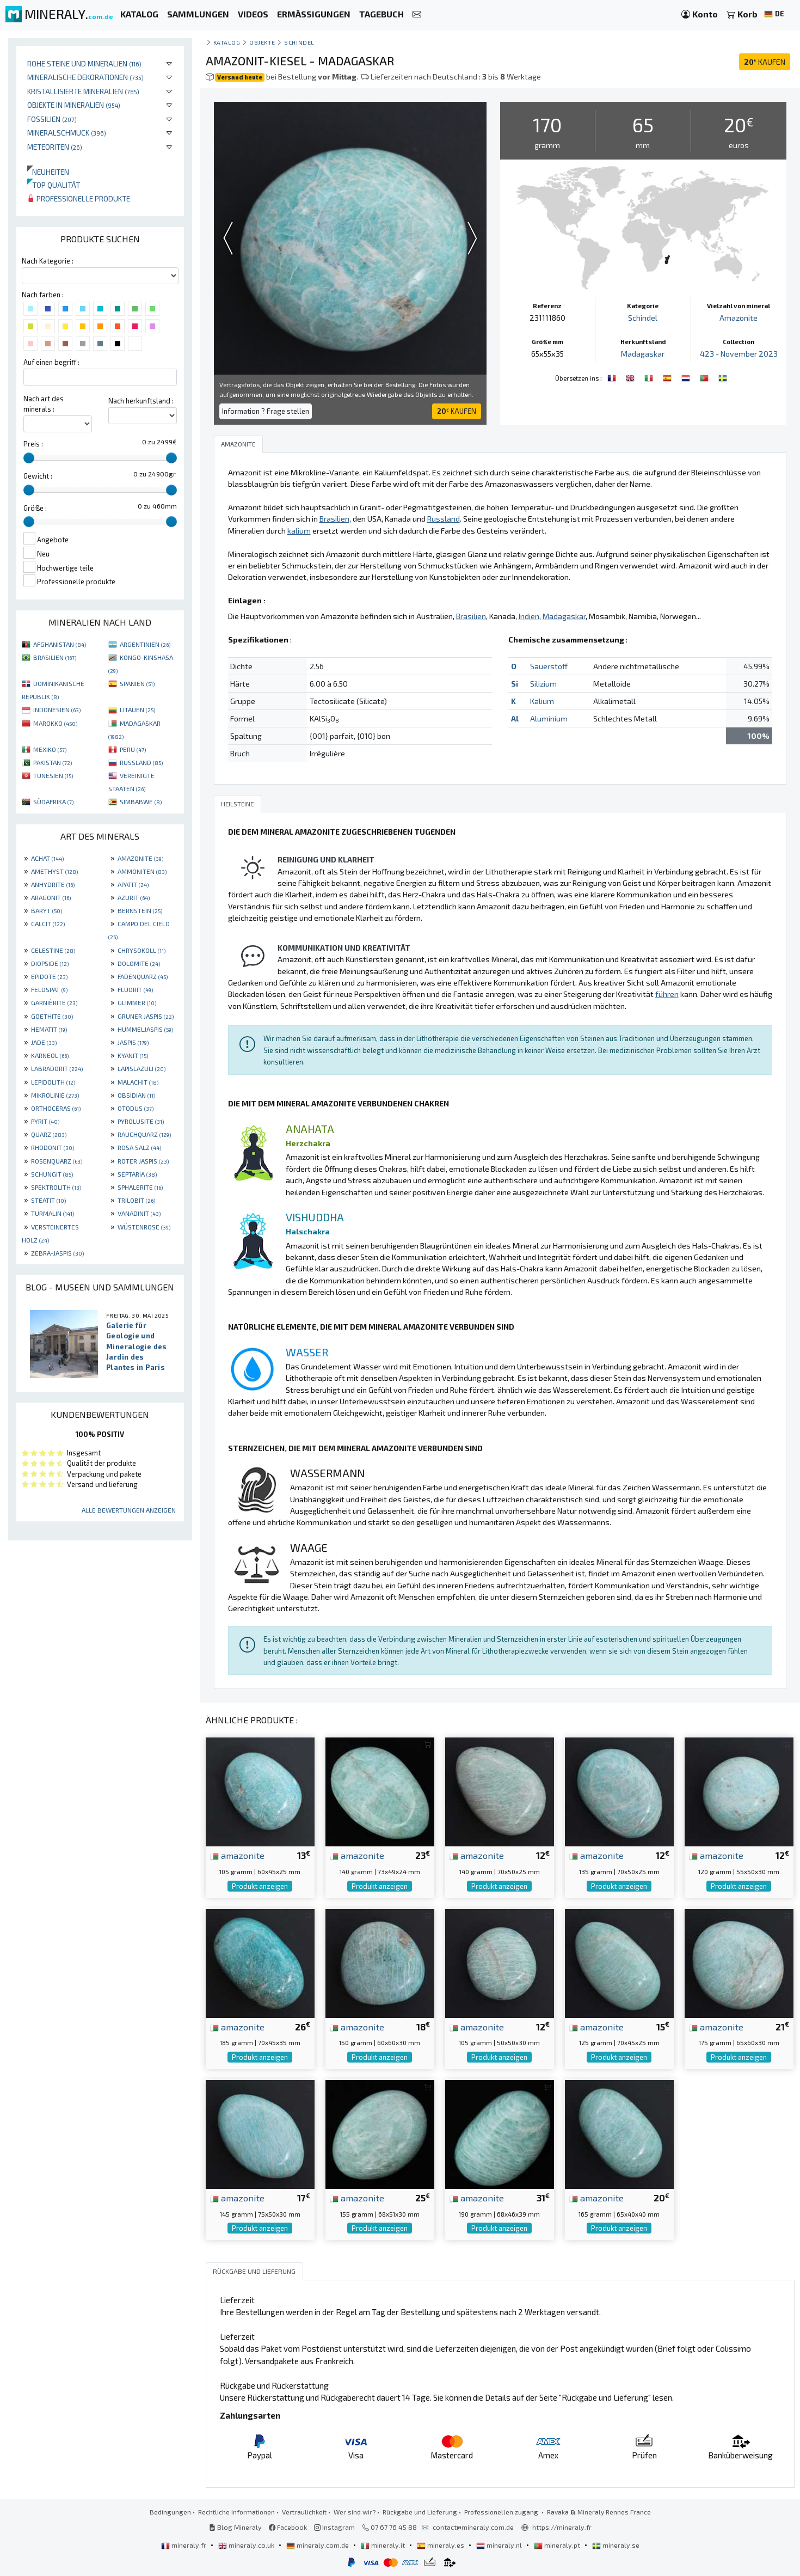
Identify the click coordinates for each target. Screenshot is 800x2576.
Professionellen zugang (502, 2512)
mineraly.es (441, 2545)
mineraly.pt (558, 2545)
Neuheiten (48, 171)
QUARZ (48, 1134)
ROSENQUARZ (56, 1161)
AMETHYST (54, 871)
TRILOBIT (136, 1200)
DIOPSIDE (50, 963)
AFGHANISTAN (59, 644)
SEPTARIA (137, 1174)
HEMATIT (49, 1029)
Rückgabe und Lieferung (420, 2512)
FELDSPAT (49, 989)
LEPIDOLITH (53, 1082)
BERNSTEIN (140, 910)
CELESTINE (53, 950)
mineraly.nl (500, 2545)
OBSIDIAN (136, 1095)
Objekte (262, 42)
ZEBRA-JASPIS (57, 1253)
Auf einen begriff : (51, 362)
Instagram (334, 2527)
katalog (227, 42)
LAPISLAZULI (141, 1068)
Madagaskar (642, 353)
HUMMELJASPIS (145, 1029)
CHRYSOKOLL (141, 950)
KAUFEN (764, 61)
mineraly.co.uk (247, 2545)
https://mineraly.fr (562, 2527)
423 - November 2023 (739, 353)
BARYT (46, 910)
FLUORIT (135, 989)
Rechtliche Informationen (236, 2512)
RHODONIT (52, 1147)
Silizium (543, 683)
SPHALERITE (140, 1187)
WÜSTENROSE (144, 1227)
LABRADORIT (57, 1068)
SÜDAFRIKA (53, 801)
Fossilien (52, 119)
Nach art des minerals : (43, 403)
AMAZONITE (140, 858)
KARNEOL (50, 1055)
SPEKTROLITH (56, 1187)
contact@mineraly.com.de (473, 2527)
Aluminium (549, 718)
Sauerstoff (549, 666)
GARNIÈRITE (54, 1002)
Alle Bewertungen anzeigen (129, 1510)
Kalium (542, 701)
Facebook (288, 2527)
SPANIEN (137, 683)
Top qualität (53, 184)
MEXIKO (49, 749)
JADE (44, 1042)
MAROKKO (55, 723)
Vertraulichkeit (304, 2512)
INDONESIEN (57, 709)
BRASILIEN (54, 657)
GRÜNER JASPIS (146, 1016)
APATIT (133, 884)
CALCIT (48, 923)
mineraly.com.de (318, 2545)
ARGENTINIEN (145, 644)
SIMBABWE (141, 801)
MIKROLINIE (55, 1095)
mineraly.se (615, 2545)
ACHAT (47, 858)
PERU (133, 749)
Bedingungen (170, 2512)
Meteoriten (54, 146)
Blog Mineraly (235, 2527)
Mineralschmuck (66, 132)
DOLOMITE (139, 963)
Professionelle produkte (78, 198)
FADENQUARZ (143, 976)
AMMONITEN (142, 871)
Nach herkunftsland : (141, 400)
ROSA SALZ (139, 1147)
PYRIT (45, 1121)
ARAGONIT (51, 897)
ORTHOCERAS (56, 1108)
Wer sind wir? (355, 2512)
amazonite (237, 1855)
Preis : (33, 443)
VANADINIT (139, 1213)
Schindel (299, 42)
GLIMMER (137, 1002)
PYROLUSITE (141, 1121)
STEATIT (48, 1200)
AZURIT (134, 897)
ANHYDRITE (53, 884)
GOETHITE (52, 1016)
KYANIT (133, 1055)
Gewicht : (37, 476)
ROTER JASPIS (143, 1161)
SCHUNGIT (52, 1174)
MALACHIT (138, 1082)
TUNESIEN (53, 775)
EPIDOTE (49, 976)
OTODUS (135, 1108)
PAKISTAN (52, 762)
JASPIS (133, 1042)
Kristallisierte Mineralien (83, 91)
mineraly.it (384, 2545)
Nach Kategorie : (47, 260)
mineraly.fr (184, 2545)
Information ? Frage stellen (265, 411)
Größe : (35, 508)
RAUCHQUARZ (144, 1134)
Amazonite (738, 317)
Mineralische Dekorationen (85, 77)
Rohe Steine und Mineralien (84, 63)
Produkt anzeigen (260, 1886)
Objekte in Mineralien (73, 104)
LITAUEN (137, 709)
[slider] (28, 457)
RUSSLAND (141, 762)
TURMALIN (52, 1213)
